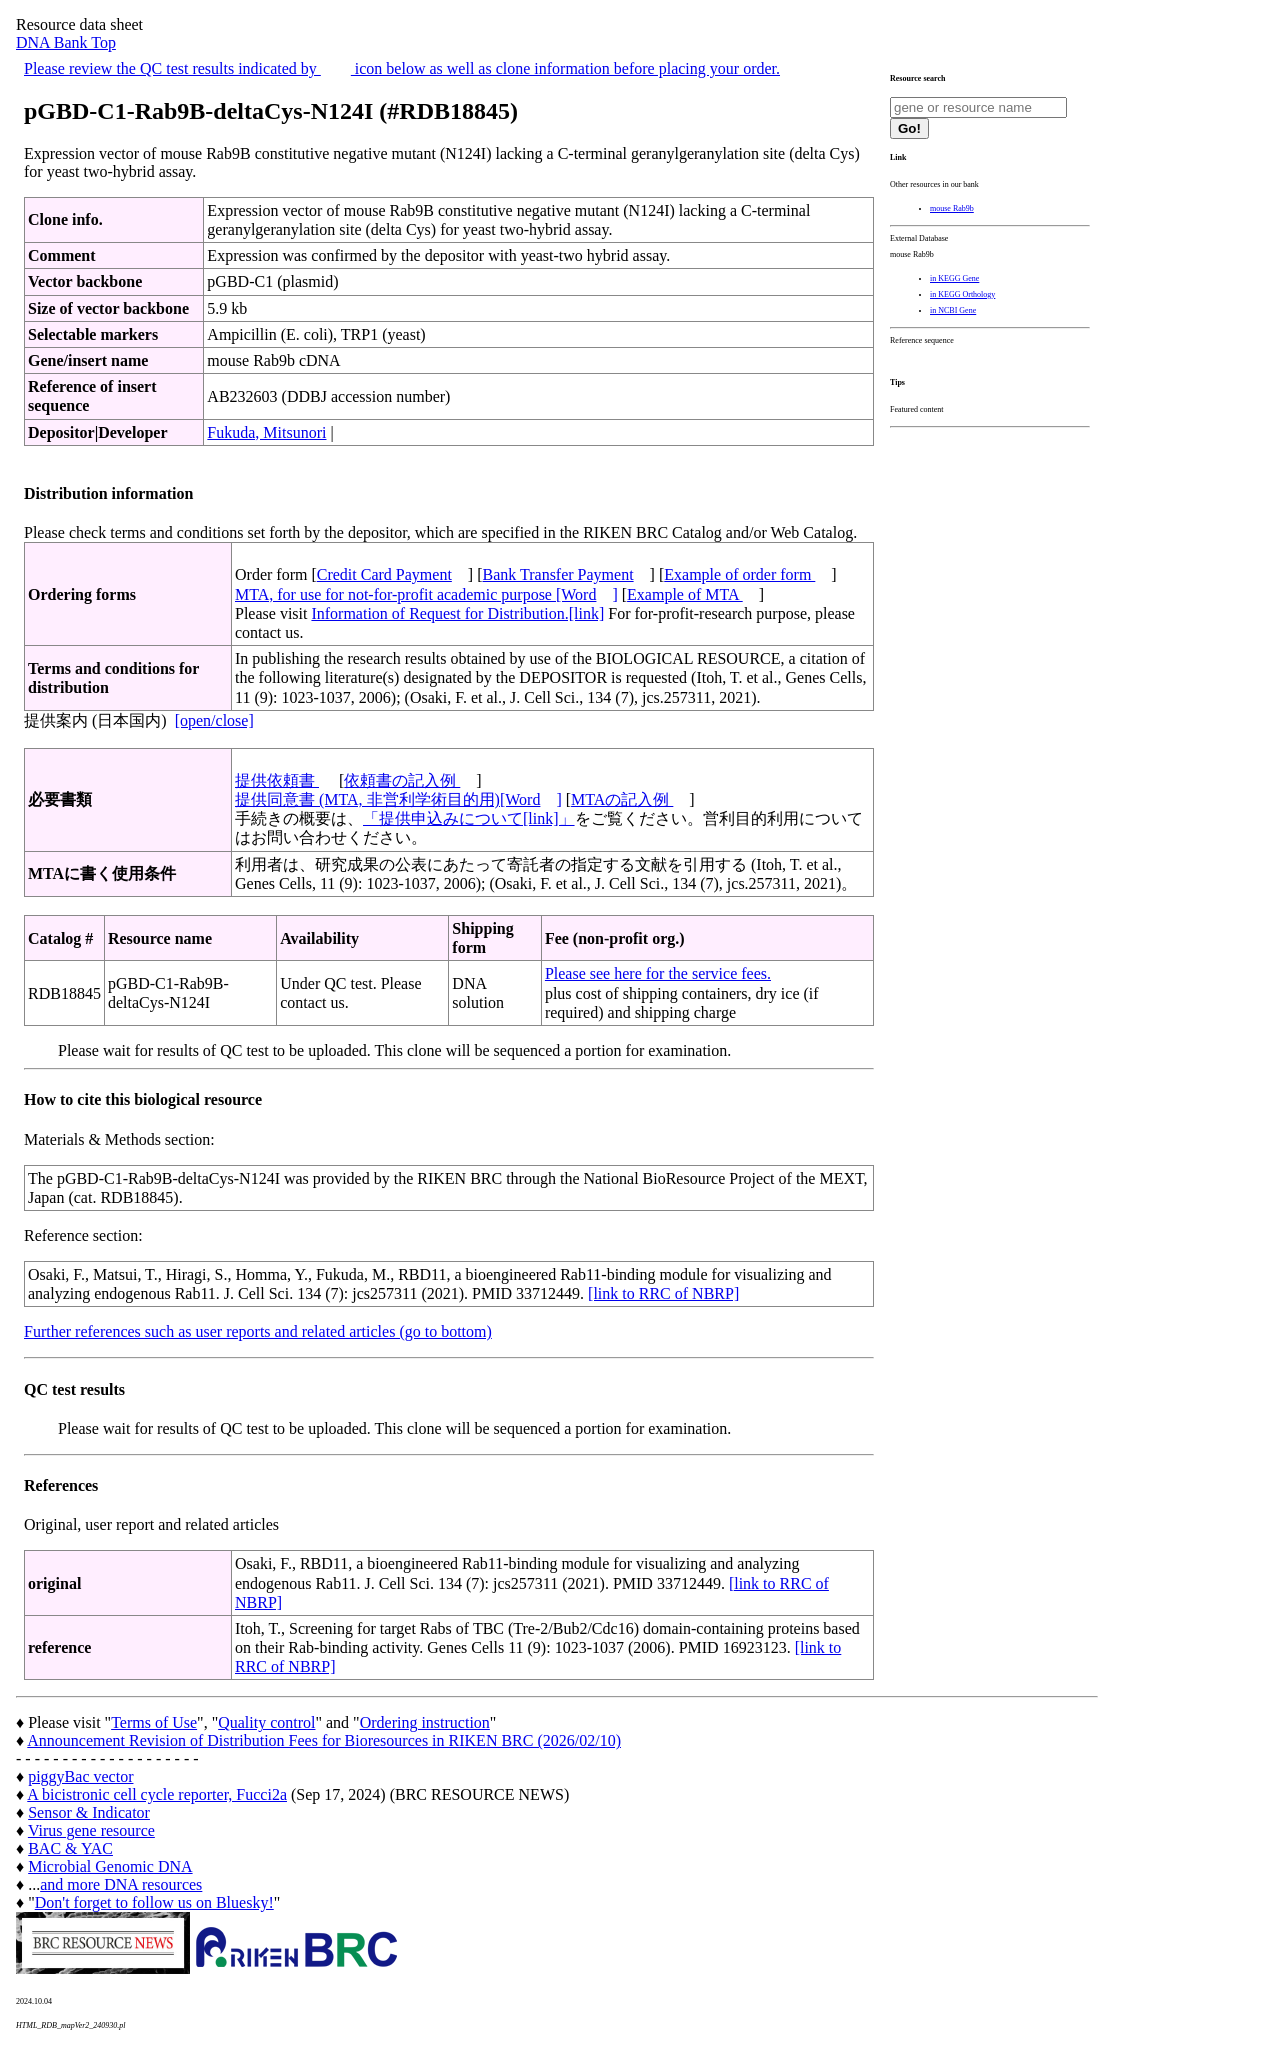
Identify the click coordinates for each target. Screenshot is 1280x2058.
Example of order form (739, 574)
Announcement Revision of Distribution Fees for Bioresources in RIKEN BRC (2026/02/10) (324, 1740)
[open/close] (214, 720)
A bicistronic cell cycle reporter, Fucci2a (157, 1794)
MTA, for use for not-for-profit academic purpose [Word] (426, 594)
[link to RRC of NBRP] (663, 1293)
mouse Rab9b (952, 208)
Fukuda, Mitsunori (266, 432)
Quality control (266, 1722)
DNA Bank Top (66, 42)
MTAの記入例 (622, 799)
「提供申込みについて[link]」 (469, 818)
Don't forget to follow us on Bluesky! (154, 1902)
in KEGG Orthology (962, 294)
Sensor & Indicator (89, 1812)
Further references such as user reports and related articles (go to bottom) (258, 1331)
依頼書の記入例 (402, 780)
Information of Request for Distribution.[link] (457, 613)
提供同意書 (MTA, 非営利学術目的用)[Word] (398, 799)
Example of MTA (685, 594)
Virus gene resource (91, 1830)
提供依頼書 (277, 780)
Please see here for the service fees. (658, 973)
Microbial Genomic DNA (110, 1866)
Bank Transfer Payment (558, 574)
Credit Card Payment (384, 574)
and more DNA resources (121, 1884)
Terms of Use (154, 1722)
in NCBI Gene (953, 310)
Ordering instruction (425, 1722)
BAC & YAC (70, 1848)
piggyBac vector (80, 1776)
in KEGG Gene (954, 278)
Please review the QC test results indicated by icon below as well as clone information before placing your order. (402, 68)
